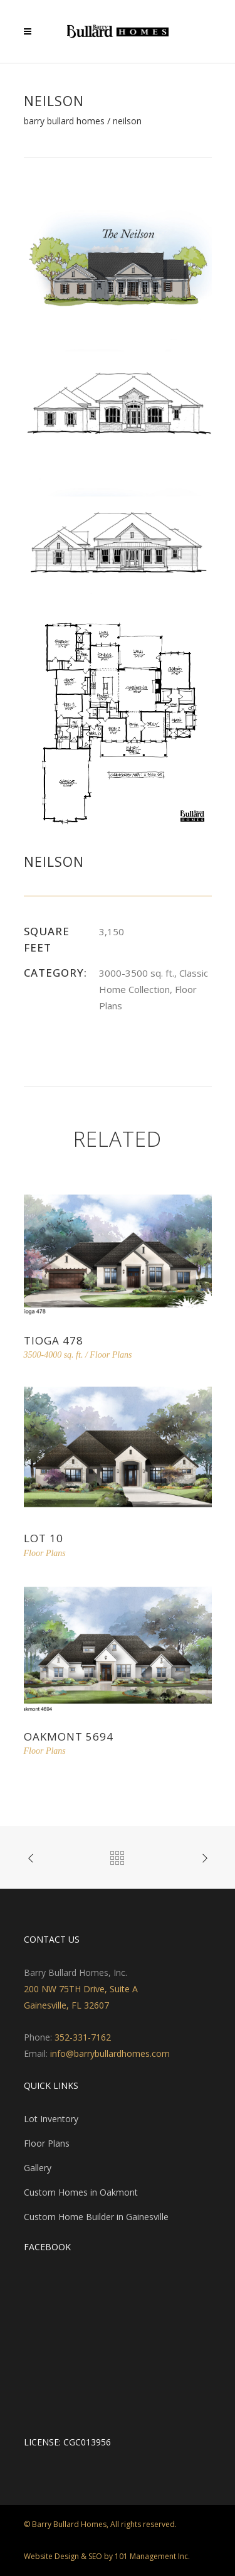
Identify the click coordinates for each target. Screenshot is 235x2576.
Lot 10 (43, 1538)
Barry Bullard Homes (64, 121)
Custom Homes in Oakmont (81, 2192)
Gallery (37, 2168)
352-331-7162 (83, 2037)
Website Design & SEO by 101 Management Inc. (107, 2556)
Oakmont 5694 (68, 1736)
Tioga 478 (53, 1340)
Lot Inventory (51, 2119)
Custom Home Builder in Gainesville (96, 2217)
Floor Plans (47, 2143)
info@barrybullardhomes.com (110, 2053)
